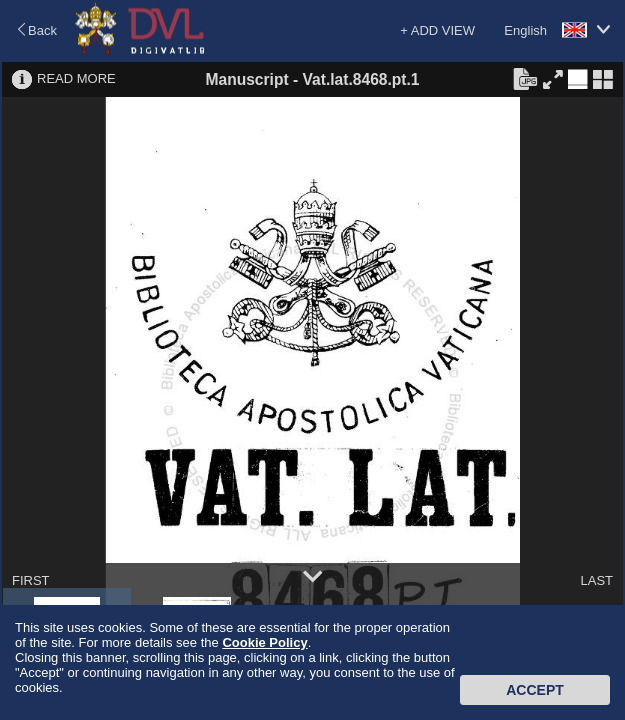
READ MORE (76, 78)
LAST (596, 580)
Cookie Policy (264, 642)
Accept (535, 690)
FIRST (31, 580)
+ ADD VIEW (437, 30)
